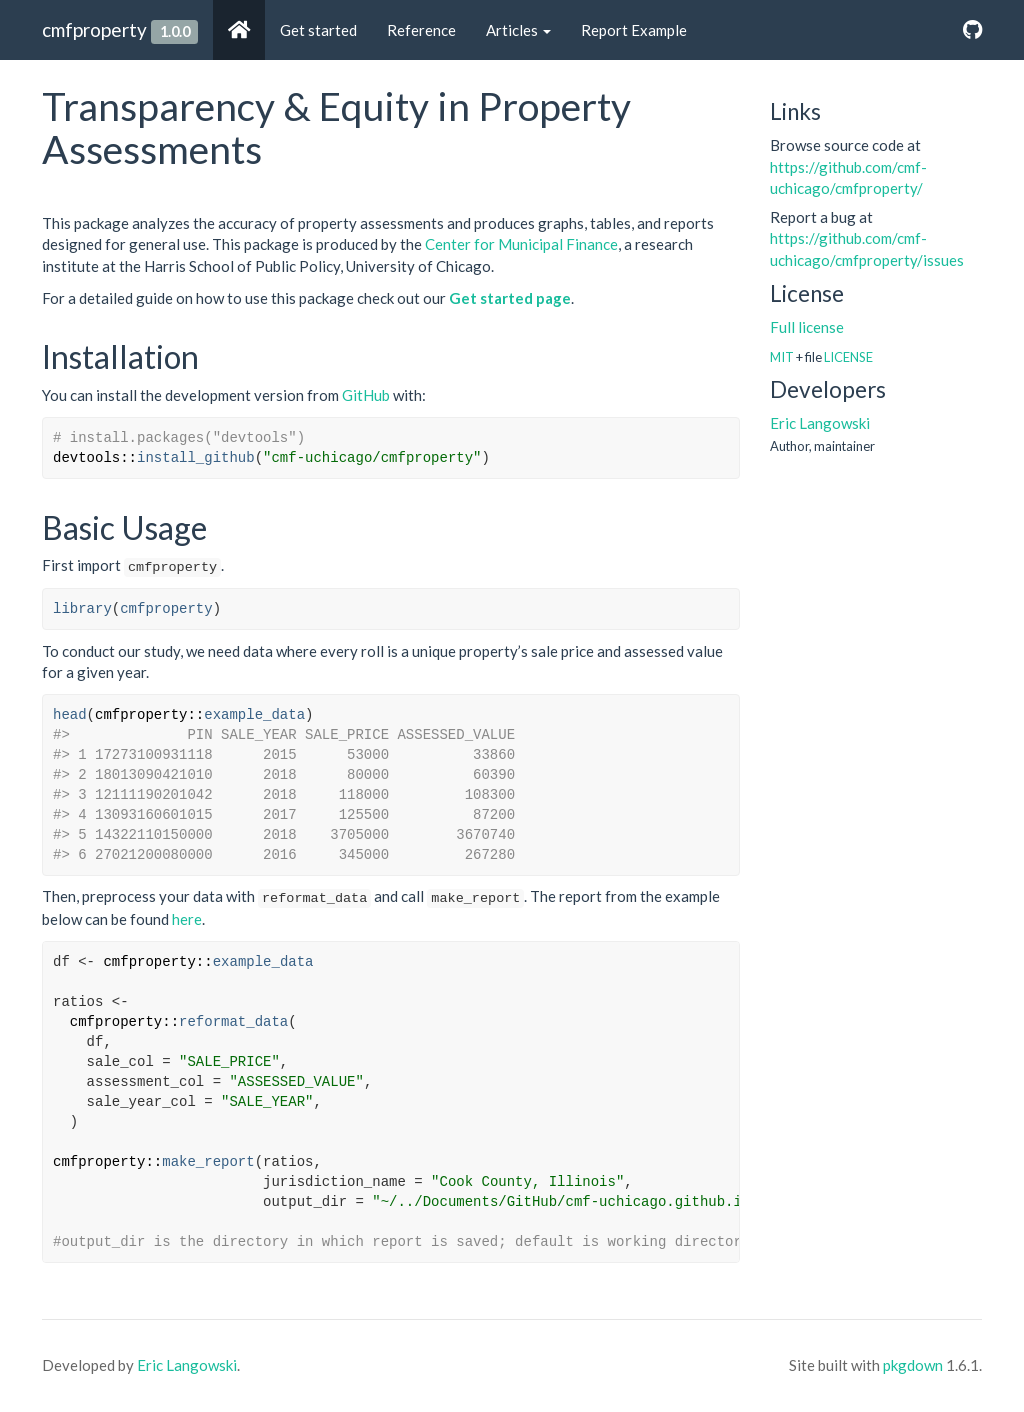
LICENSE (848, 357)
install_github (196, 458)
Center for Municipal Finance (521, 244)
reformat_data (233, 1022)
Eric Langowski (820, 423)
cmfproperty (94, 29)
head (70, 715)
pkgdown (913, 1365)
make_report (208, 1162)
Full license (807, 327)
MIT (782, 357)
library (82, 609)
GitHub (366, 395)
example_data (254, 715)
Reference (421, 30)
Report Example (634, 30)
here (187, 919)
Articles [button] (518, 30)
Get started (318, 30)
